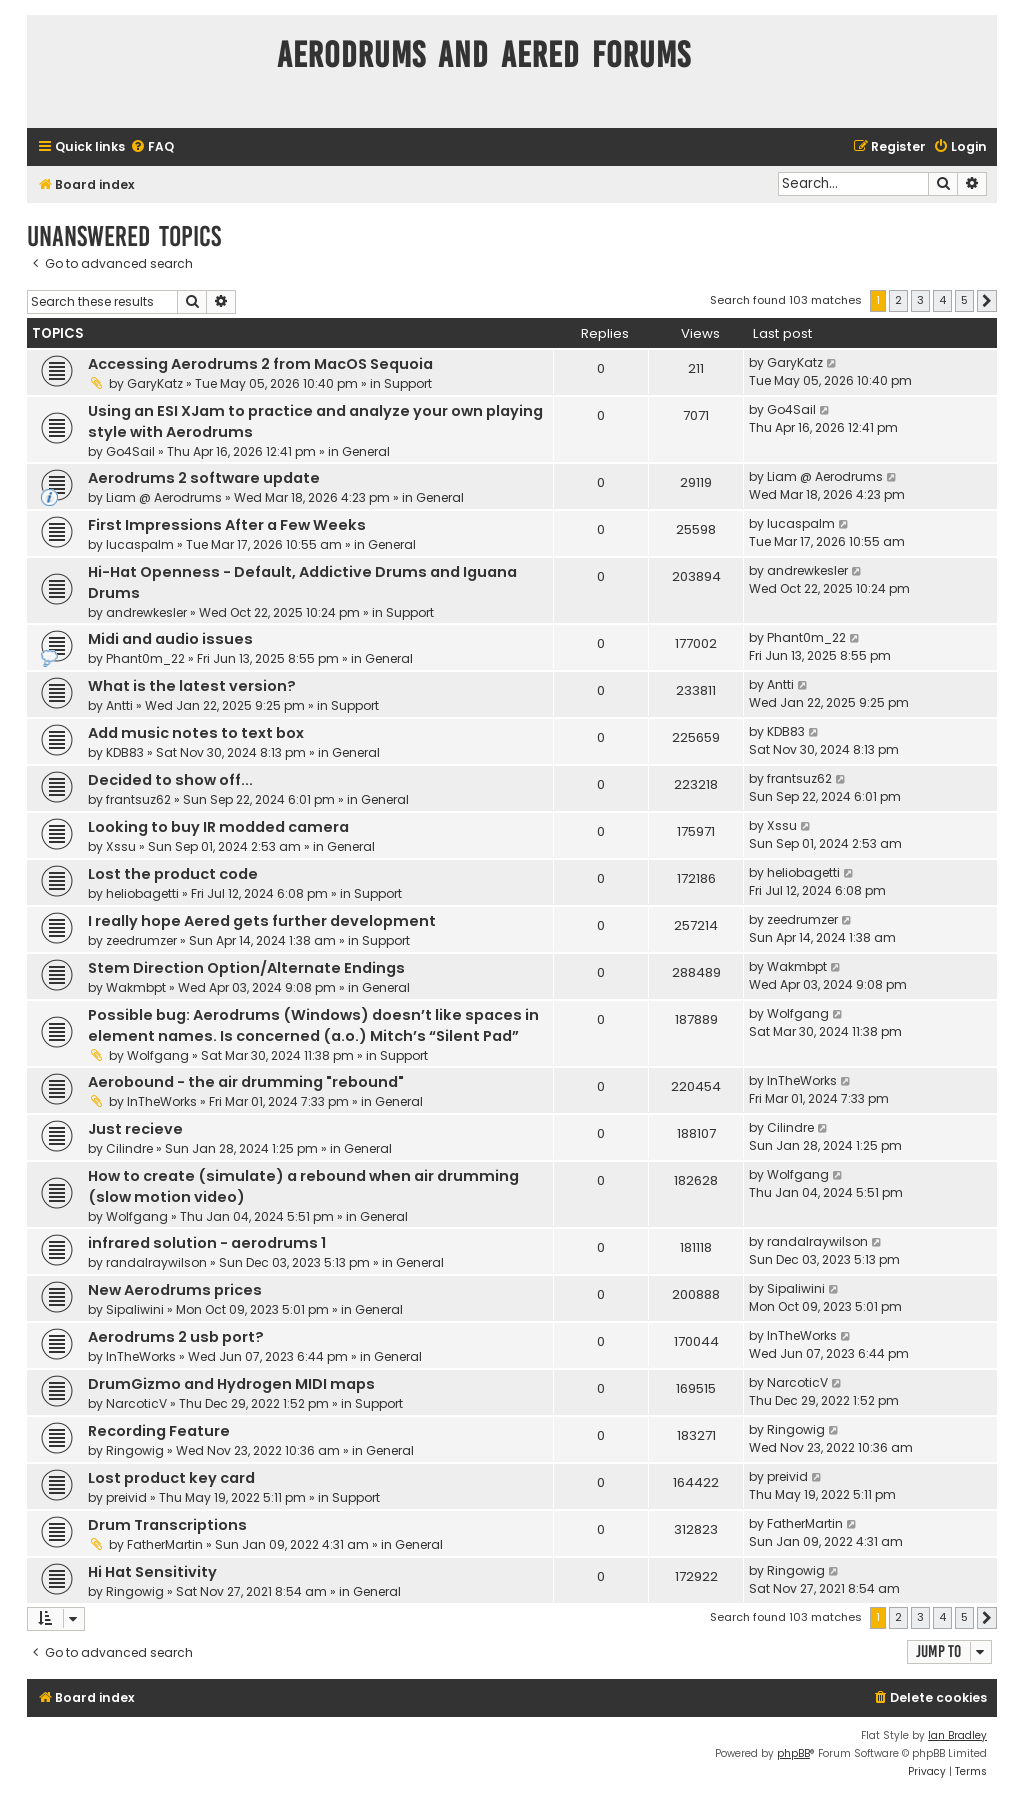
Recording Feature (159, 1431)
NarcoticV (136, 1403)
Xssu (121, 846)
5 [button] (964, 300)
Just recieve (135, 1129)
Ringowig (135, 1450)
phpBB (793, 1753)
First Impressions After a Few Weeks (227, 525)
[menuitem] (152, 147)
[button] (987, 301)
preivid (126, 1497)
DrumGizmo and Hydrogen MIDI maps (231, 1384)
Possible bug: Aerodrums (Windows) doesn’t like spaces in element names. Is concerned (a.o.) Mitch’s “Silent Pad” (313, 1025)
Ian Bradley (957, 1735)
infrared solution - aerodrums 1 (207, 1243)
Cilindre (129, 1148)
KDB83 (125, 752)
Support (408, 383)
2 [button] (898, 300)
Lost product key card (171, 1478)
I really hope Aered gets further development (262, 921)
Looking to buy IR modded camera (218, 827)
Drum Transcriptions (167, 1525)
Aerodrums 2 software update (204, 478)
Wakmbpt (136, 987)
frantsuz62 (138, 799)
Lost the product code (173, 874)
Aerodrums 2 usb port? (176, 1337)
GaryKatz (155, 383)
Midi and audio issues (170, 639)
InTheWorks (162, 1101)
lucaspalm (140, 544)
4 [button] (942, 300)
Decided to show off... (170, 780)
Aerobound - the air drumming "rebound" (246, 1082)
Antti (119, 705)
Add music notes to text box (196, 733)
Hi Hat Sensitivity (152, 1572)
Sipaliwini (135, 1309)
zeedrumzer (141, 940)
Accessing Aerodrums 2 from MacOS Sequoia (260, 364)
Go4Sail (130, 451)
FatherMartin (165, 1544)
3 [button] (920, 300)
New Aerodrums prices (175, 1290)
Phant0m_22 (145, 658)
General (366, 451)
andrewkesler (146, 612)
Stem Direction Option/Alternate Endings (246, 968)
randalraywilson (156, 1262)
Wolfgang (158, 1055)
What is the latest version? (192, 686)
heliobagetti (142, 893)
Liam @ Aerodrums (164, 497)
